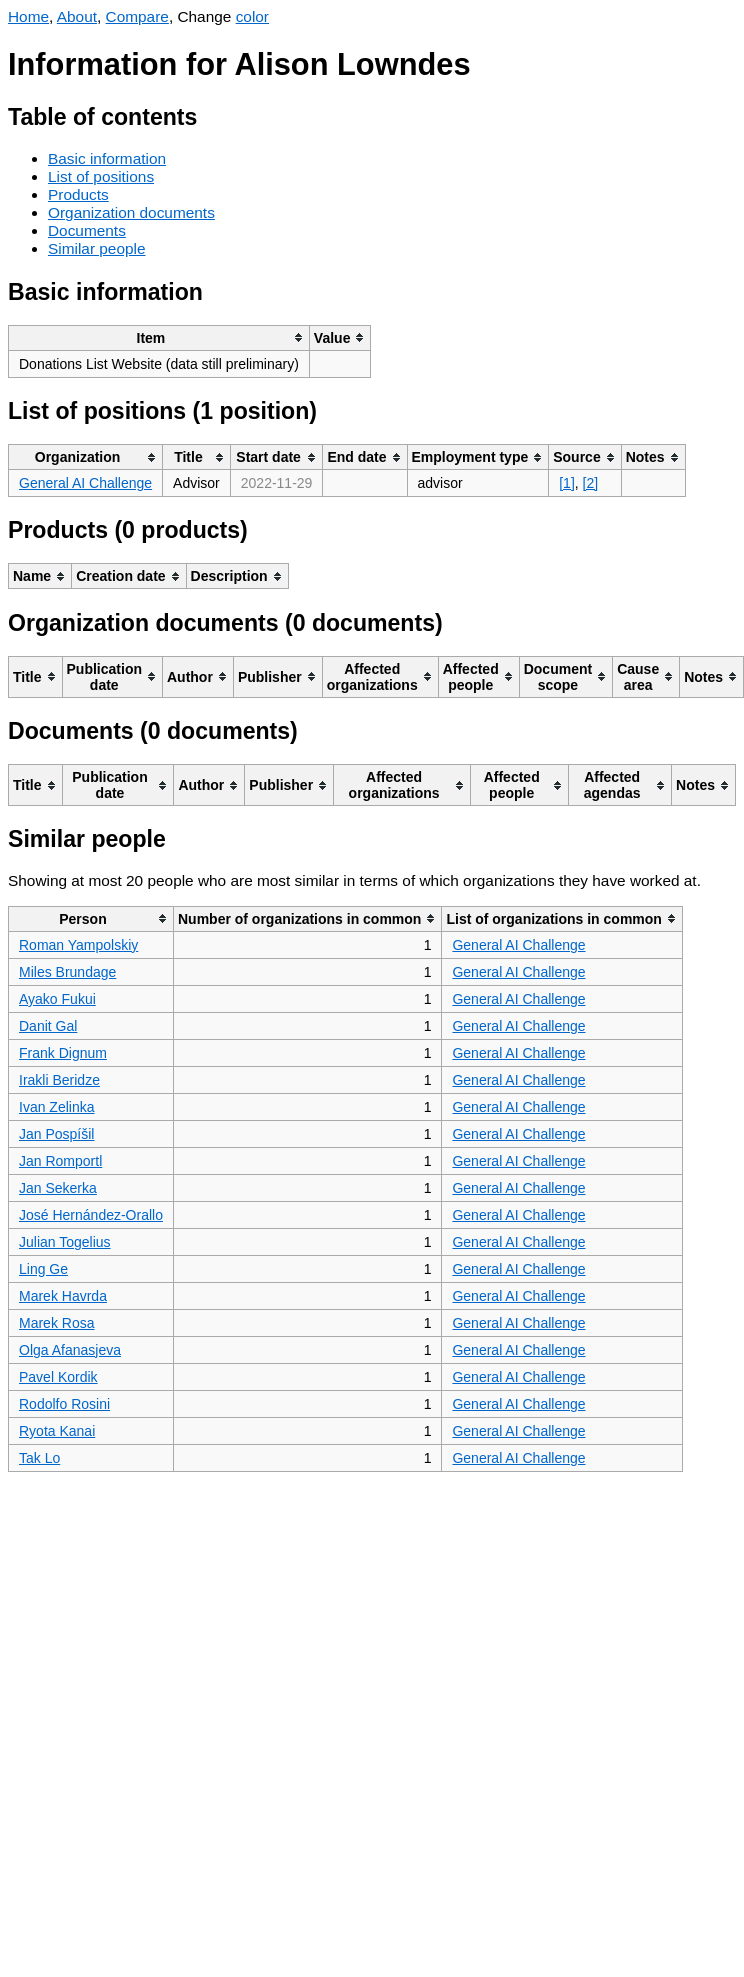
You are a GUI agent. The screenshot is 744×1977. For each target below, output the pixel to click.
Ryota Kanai (57, 1431)
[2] (591, 483)
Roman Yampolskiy (78, 945)
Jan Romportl (60, 1161)
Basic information (107, 158)
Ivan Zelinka (56, 1107)
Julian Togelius (65, 1242)
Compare (137, 16)
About (77, 16)
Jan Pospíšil (56, 1134)
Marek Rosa (56, 1323)
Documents (87, 230)
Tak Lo (39, 1458)
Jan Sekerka (58, 1188)
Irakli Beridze (59, 1080)
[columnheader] (159, 337)
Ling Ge (43, 1269)
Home (28, 16)
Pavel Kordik (58, 1377)
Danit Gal (48, 1026)
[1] (567, 483)
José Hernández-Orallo (91, 1215)
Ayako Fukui (57, 999)
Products (78, 194)
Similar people (97, 248)
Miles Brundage (67, 972)
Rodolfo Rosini (64, 1404)
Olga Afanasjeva (70, 1350)
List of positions (101, 176)
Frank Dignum (63, 1053)
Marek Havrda (63, 1296)
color (252, 16)
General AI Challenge (85, 483)
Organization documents (131, 212)
